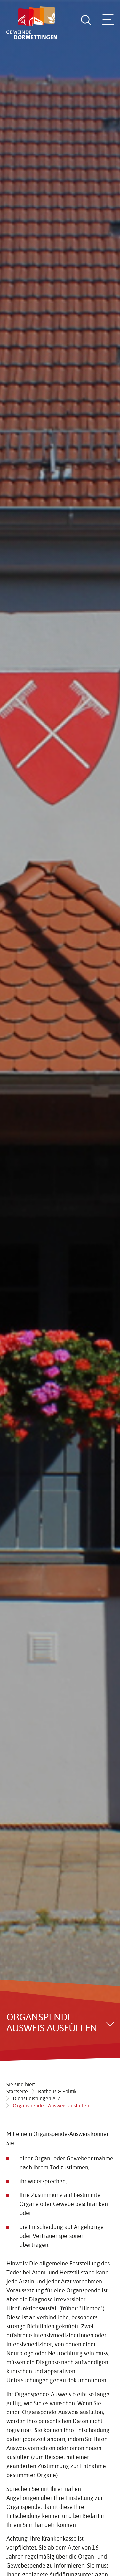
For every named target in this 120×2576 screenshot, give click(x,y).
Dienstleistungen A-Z (36, 2098)
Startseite (17, 2091)
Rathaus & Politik (57, 2091)
